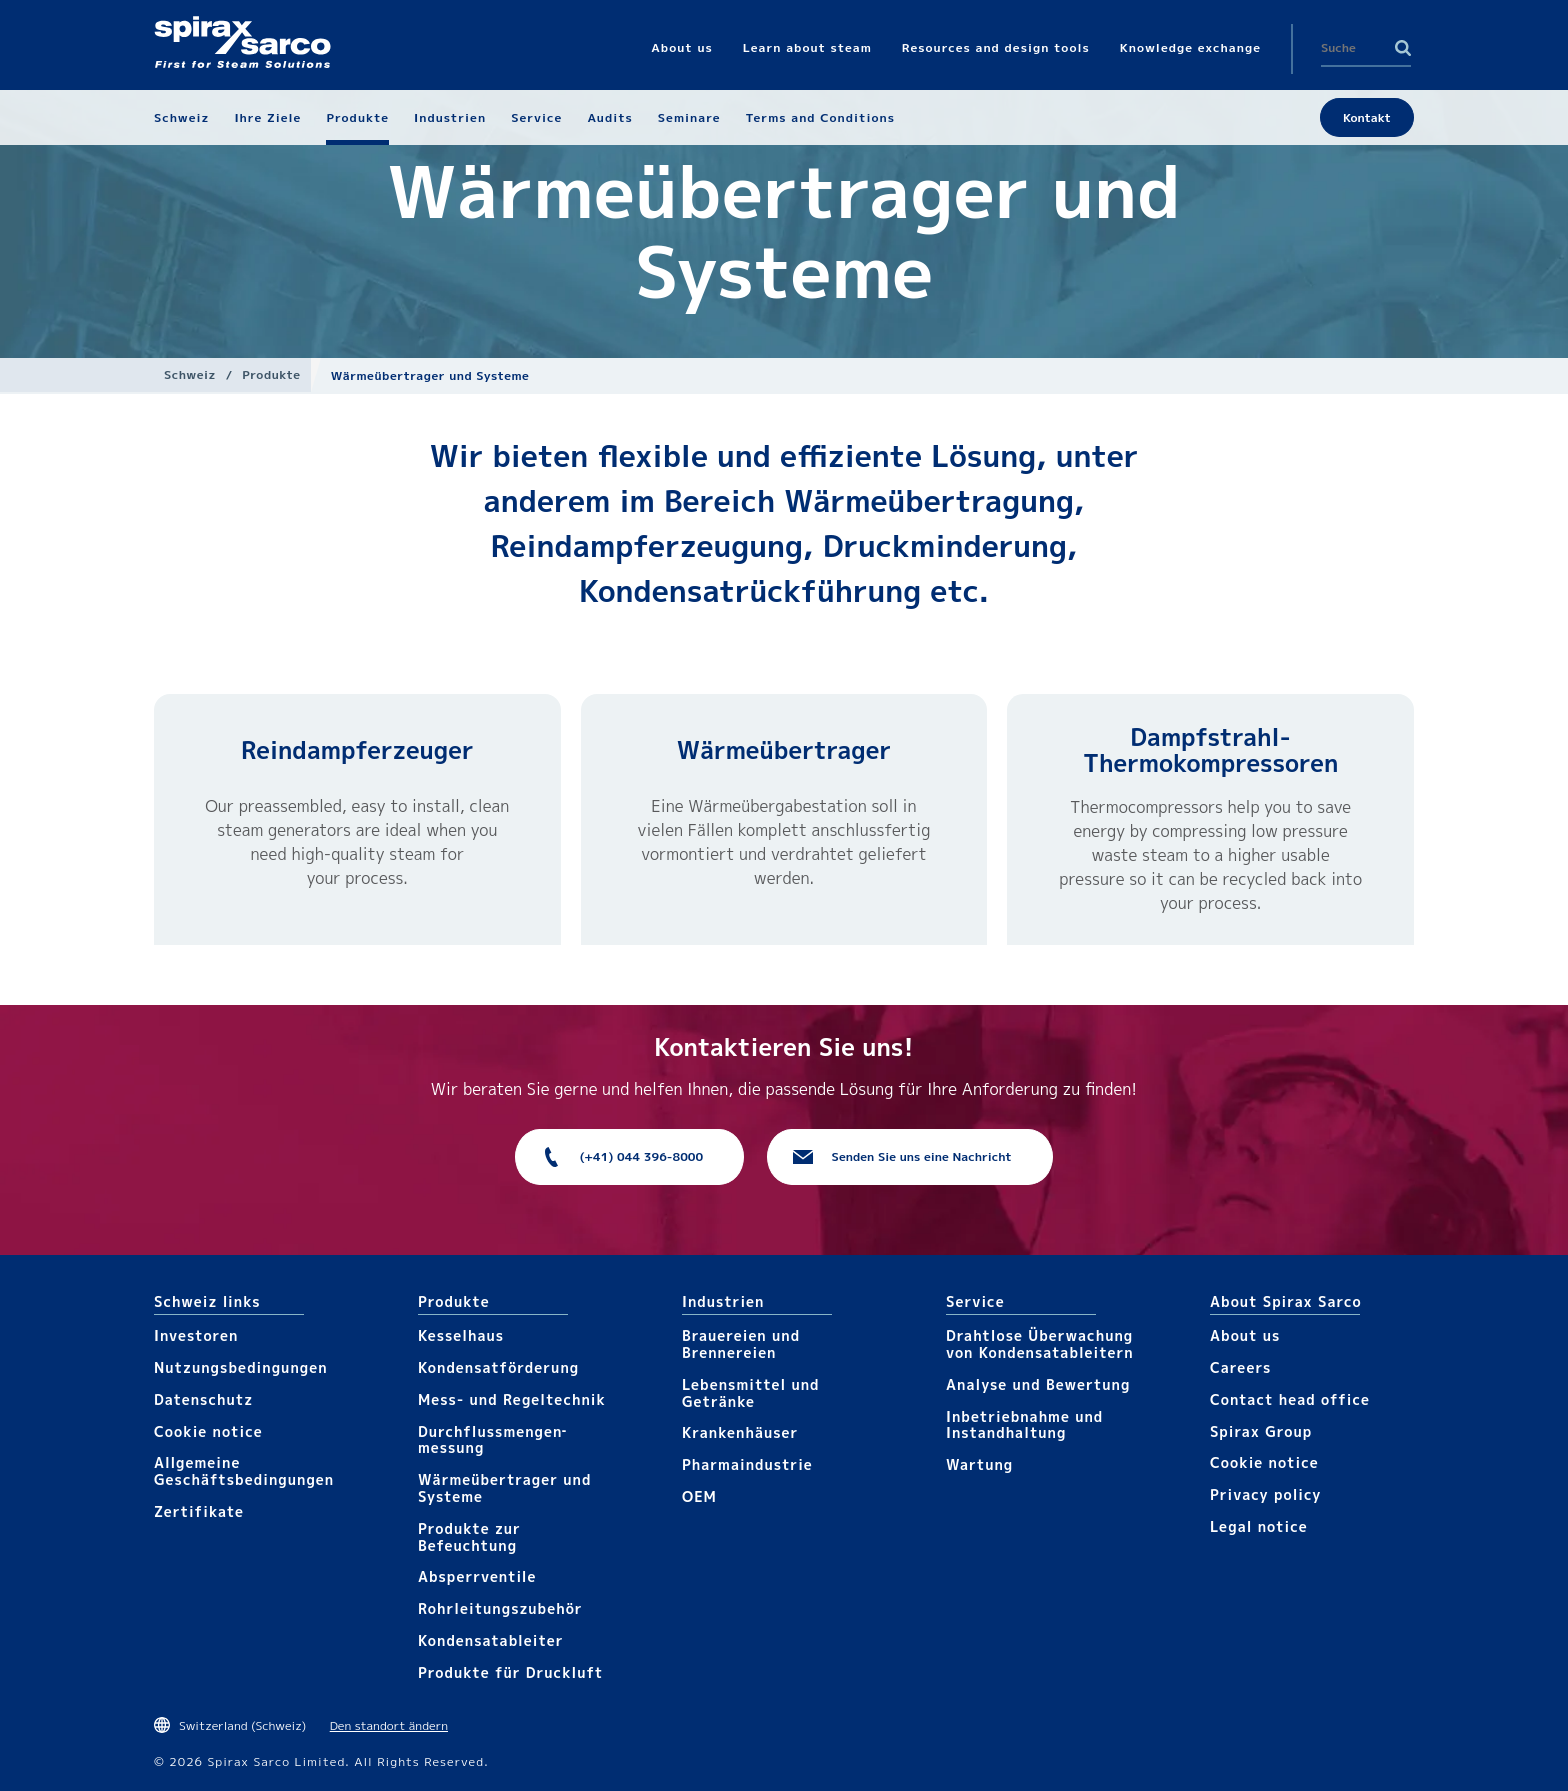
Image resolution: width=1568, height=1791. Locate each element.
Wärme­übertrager (784, 750)
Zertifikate (199, 1511)
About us (1245, 1335)
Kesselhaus (461, 1335)
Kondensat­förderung (498, 1367)
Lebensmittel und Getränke (751, 1393)
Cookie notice (208, 1431)
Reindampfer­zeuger (357, 750)
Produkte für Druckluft (510, 1672)
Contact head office (1290, 1399)
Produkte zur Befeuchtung (469, 1537)
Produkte (271, 374)
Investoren (196, 1335)
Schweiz (190, 374)
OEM (699, 1496)
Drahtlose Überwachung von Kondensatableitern (1040, 1344)
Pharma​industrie (747, 1464)
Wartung (979, 1464)
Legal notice (1259, 1526)
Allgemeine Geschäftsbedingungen (244, 1471)
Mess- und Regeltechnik (512, 1399)
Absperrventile (477, 1576)
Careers (1240, 1367)
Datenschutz (203, 1399)
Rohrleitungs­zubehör (500, 1608)
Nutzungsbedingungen (241, 1367)
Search (1403, 48)
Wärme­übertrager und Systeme (504, 1488)
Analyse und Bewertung (1038, 1384)
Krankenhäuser (740, 1432)
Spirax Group (1261, 1431)
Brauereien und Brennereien (741, 1344)
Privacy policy (1266, 1494)
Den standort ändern (389, 1725)
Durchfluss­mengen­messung (492, 1440)
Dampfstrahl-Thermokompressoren (1210, 750)
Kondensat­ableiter (491, 1640)
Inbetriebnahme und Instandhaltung (1024, 1425)
